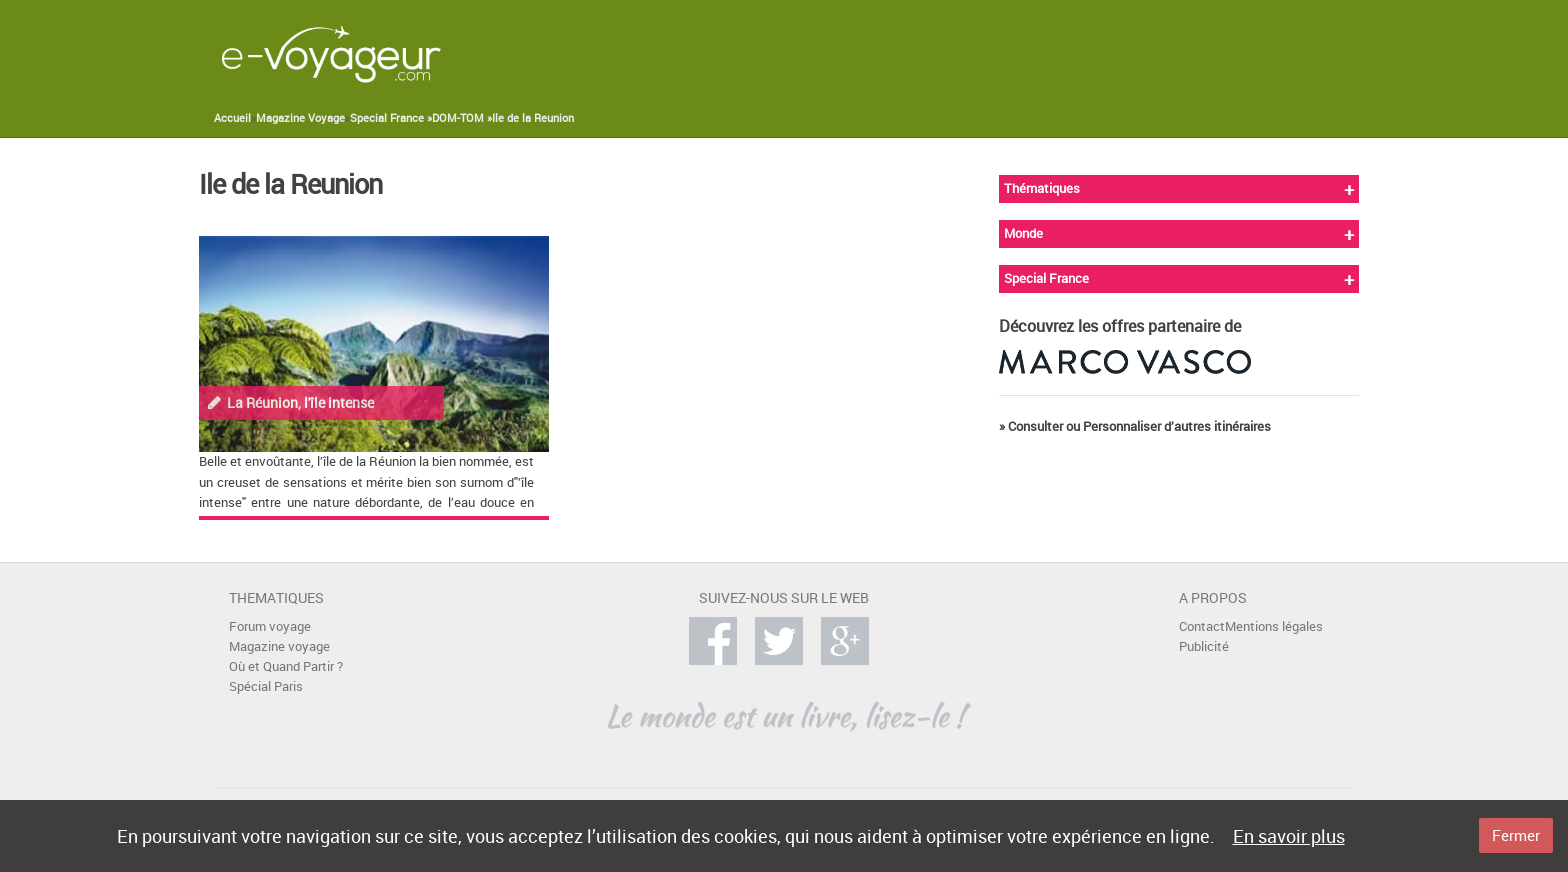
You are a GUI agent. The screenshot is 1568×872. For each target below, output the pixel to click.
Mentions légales (1274, 626)
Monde (1023, 233)
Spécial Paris (266, 686)
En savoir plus (1289, 836)
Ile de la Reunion (533, 118)
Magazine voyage (279, 646)
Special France (1046, 278)
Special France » (391, 118)
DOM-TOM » (462, 118)
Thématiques (1042, 188)
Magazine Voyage (300, 118)
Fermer (1516, 835)
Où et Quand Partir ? (286, 666)
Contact (1202, 626)
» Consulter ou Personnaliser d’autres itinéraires (1135, 426)
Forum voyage (270, 626)
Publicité (1204, 646)
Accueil (232, 118)
